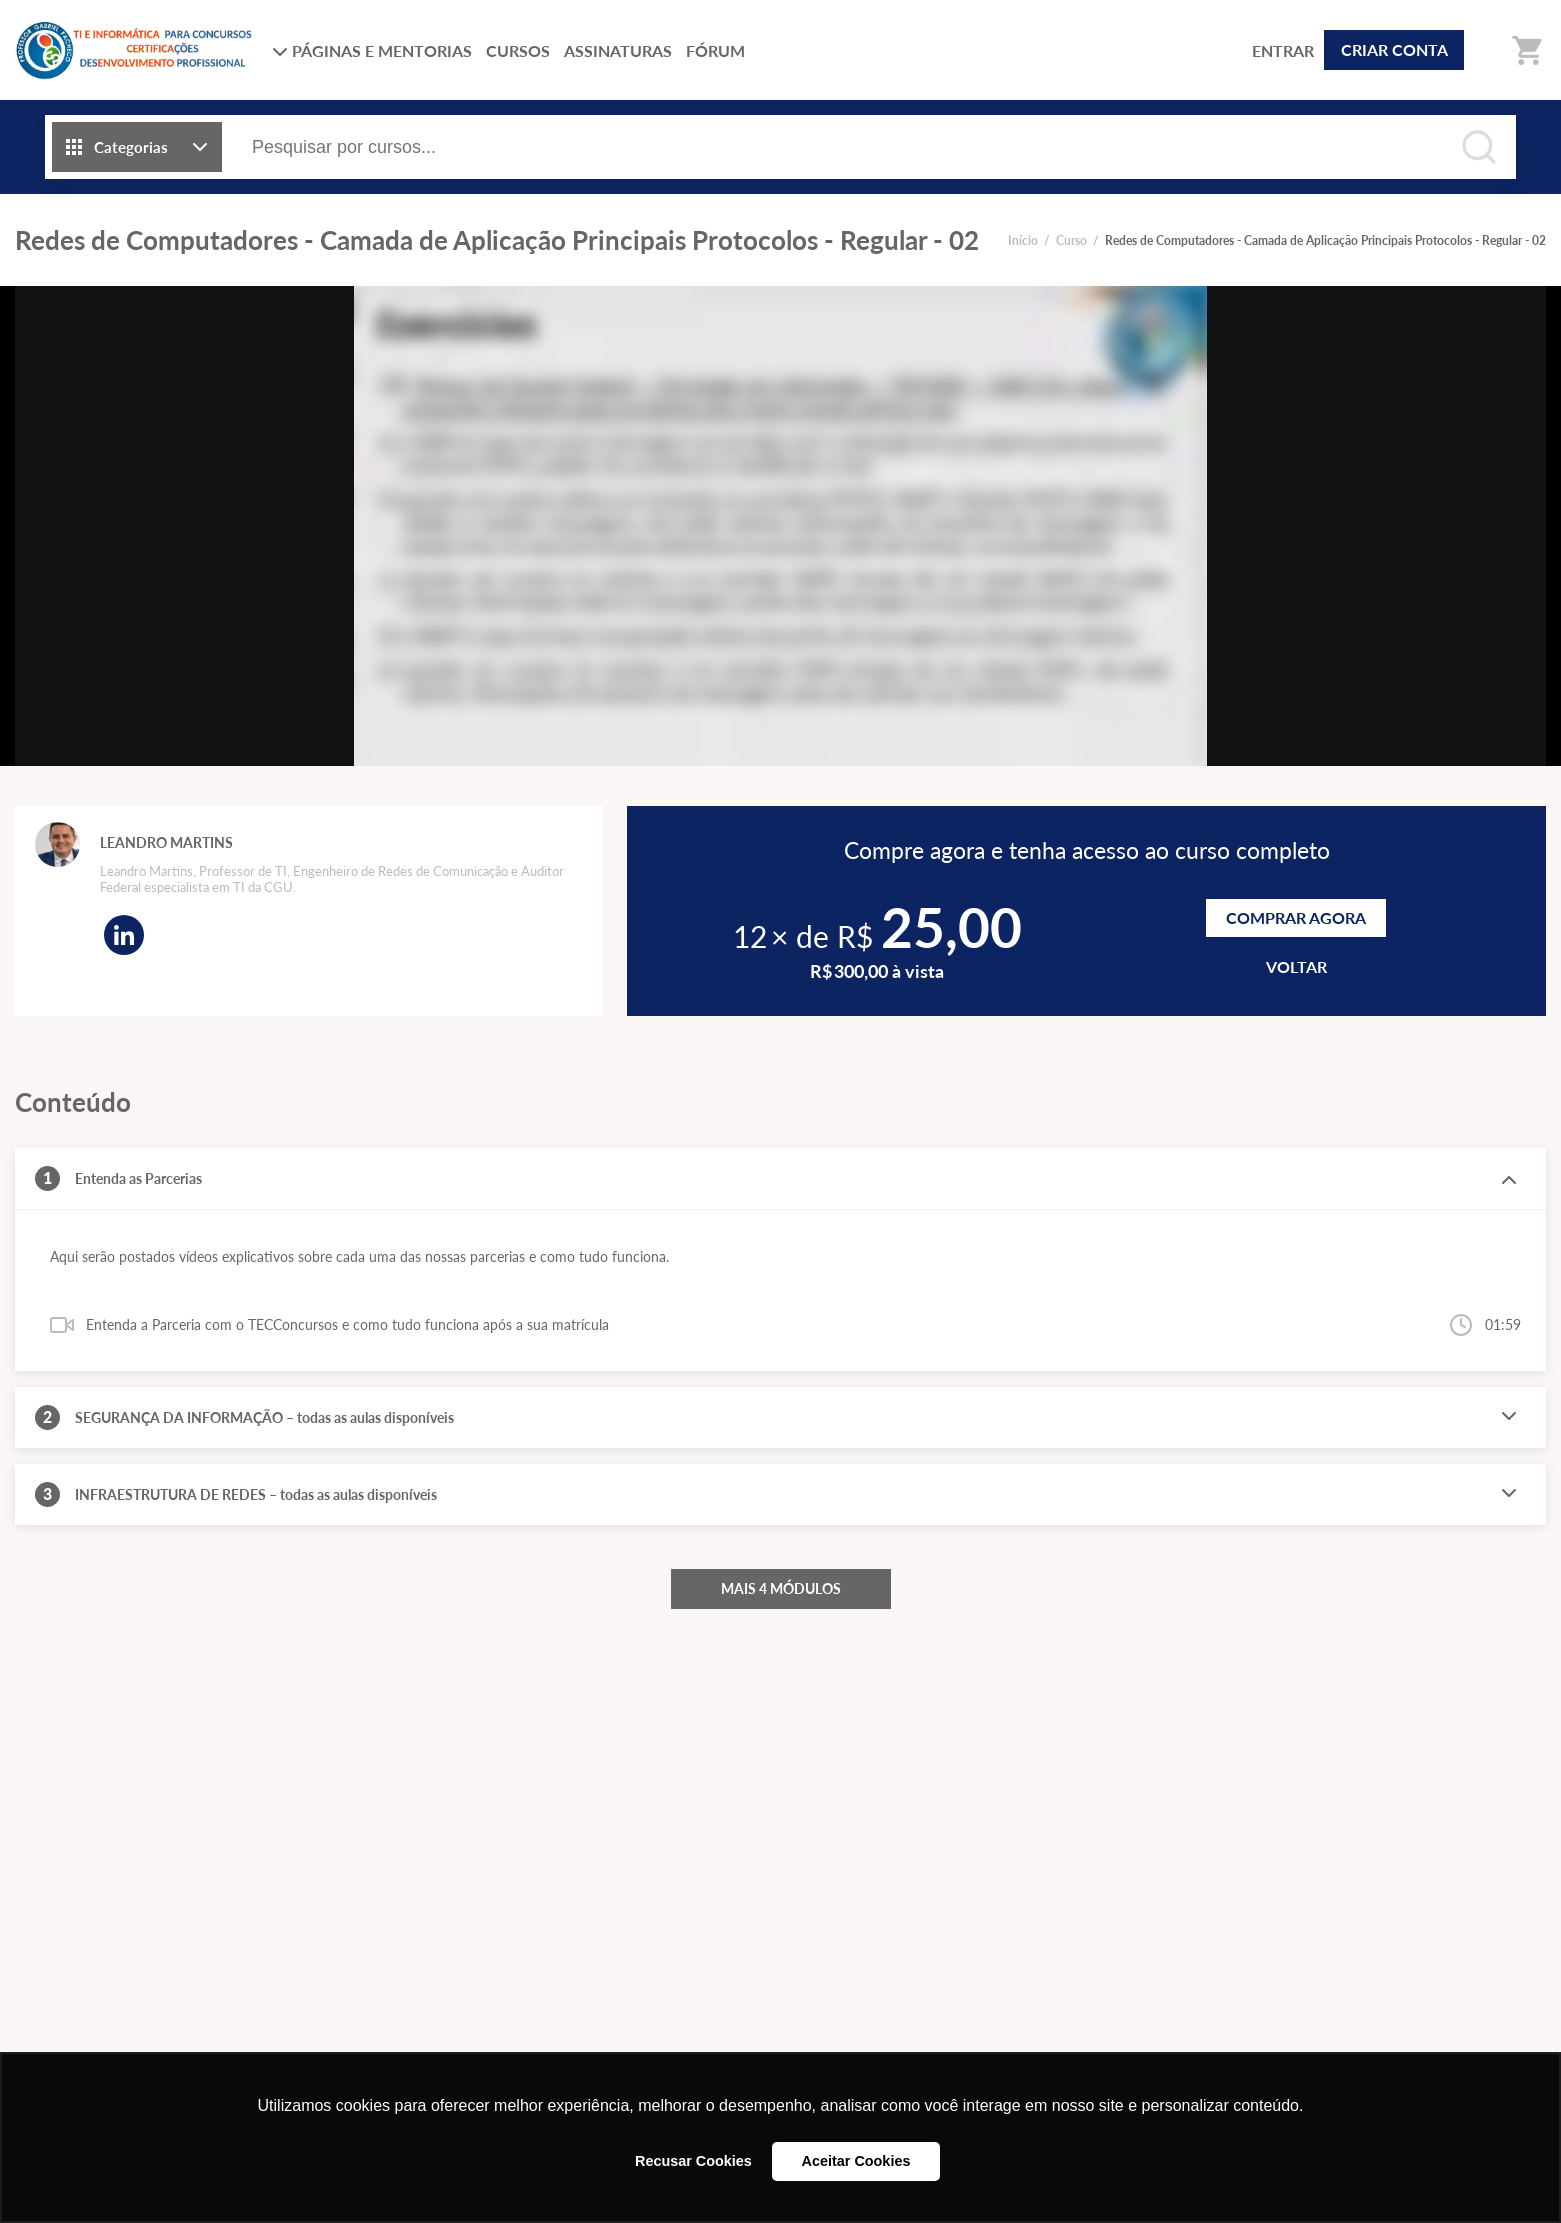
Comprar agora (1296, 917)
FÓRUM (715, 50)
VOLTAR (1296, 966)
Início (1023, 240)
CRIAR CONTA (1394, 49)
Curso (1071, 240)
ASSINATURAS (618, 50)
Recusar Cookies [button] (693, 2161)
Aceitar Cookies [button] (856, 2161)
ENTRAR (1283, 50)
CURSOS (518, 50)
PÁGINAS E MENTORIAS (372, 50)
